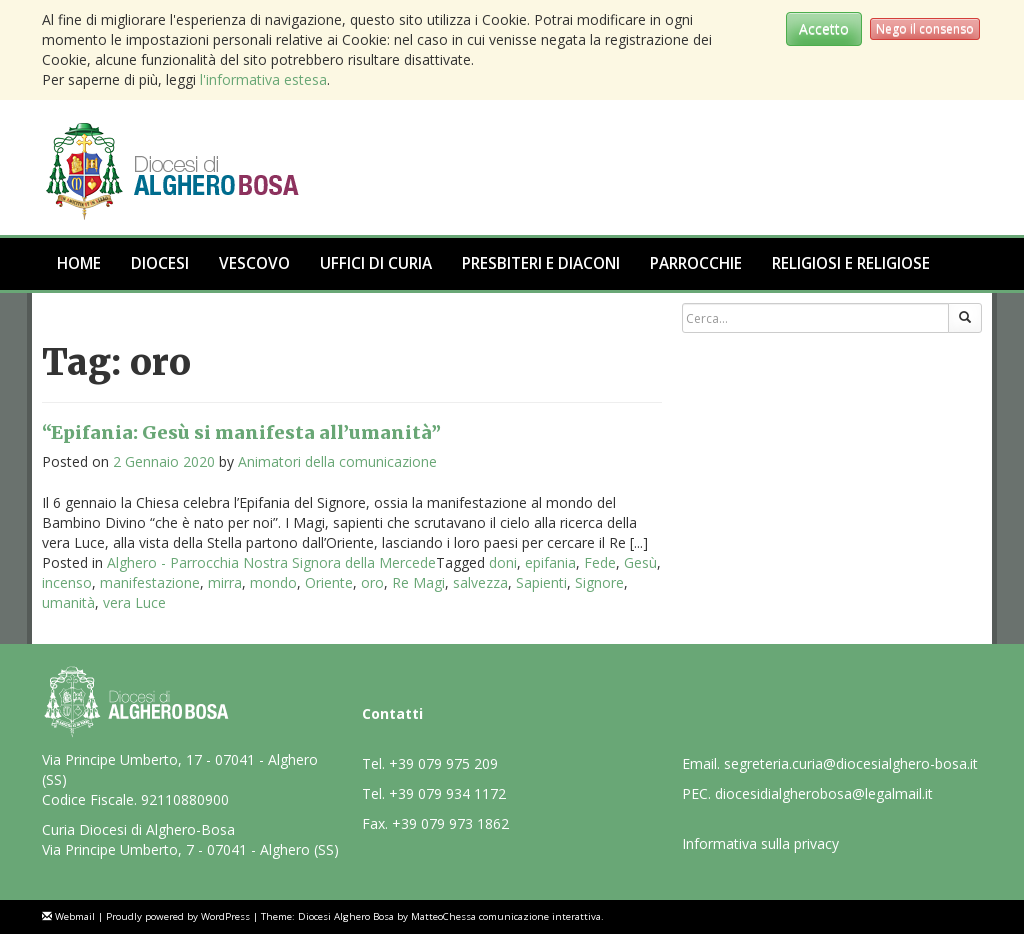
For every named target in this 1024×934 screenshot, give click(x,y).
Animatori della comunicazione (337, 461)
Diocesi (160, 263)
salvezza (480, 582)
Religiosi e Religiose (851, 263)
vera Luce (134, 602)
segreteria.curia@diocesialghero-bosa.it (851, 763)
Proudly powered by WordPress (178, 916)
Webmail (75, 916)
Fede (600, 562)
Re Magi (418, 582)
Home (79, 263)
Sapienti (541, 582)
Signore (599, 582)
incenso (67, 582)
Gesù (640, 562)
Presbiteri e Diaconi (541, 263)
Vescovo (254, 263)
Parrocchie (696, 263)
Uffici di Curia (376, 263)
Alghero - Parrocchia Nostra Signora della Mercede (271, 562)
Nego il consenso (925, 28)
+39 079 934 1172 (447, 793)
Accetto (824, 28)
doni (503, 562)
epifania (550, 562)
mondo (273, 582)
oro (372, 582)
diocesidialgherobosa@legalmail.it (824, 793)
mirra (225, 582)
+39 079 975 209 (443, 763)
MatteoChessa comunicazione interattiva (506, 916)
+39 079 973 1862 (450, 823)
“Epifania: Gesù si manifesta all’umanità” (241, 432)
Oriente (329, 582)
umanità (68, 602)
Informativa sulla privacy (760, 843)
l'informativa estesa (263, 79)
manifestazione (150, 582)
